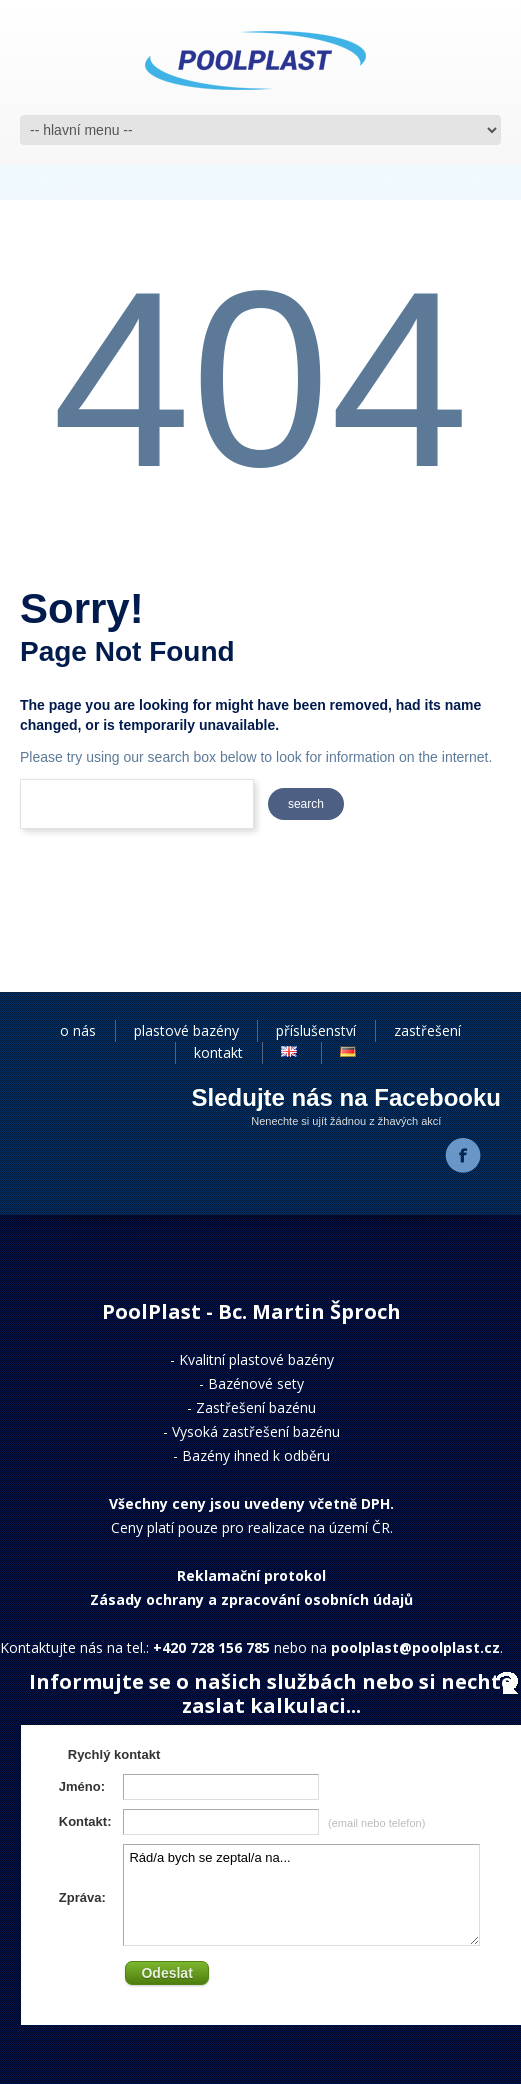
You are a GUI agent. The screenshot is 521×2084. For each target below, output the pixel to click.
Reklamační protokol (251, 1575)
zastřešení (427, 1030)
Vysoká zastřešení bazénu (256, 1431)
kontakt (218, 1052)
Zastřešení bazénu (256, 1407)
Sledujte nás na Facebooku (346, 1097)
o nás (78, 1030)
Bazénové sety (256, 1383)
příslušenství (316, 1030)
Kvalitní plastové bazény (256, 1359)
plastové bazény (186, 1030)
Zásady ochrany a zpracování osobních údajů (251, 1599)
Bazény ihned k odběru (256, 1455)
